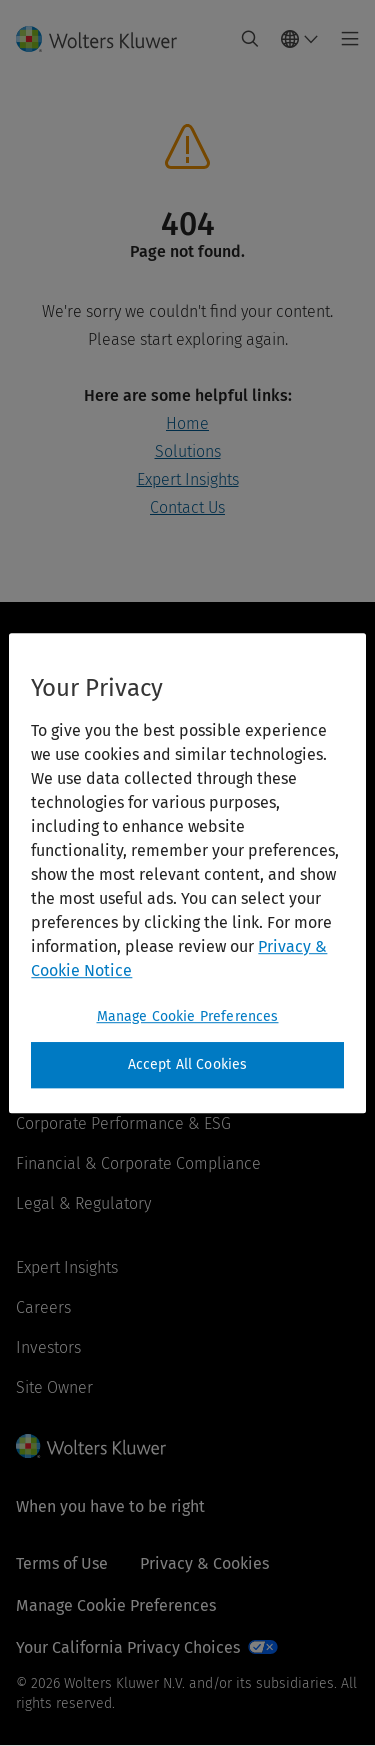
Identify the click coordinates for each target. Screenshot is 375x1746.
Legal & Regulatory (83, 1203)
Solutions (188, 451)
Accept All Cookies (188, 1064)
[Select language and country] (300, 39)
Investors (48, 1347)
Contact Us (187, 507)
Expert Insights (188, 479)
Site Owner (54, 1387)
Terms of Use (62, 1563)
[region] (187, 873)
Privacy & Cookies (204, 1563)
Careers (43, 1307)
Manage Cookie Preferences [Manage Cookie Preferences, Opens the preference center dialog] (188, 1016)
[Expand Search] (250, 39)
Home (187, 423)
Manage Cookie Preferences (116, 1605)
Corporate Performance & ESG (123, 1123)
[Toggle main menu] (344, 39)
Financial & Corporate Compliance (138, 1163)
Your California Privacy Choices (128, 1647)
